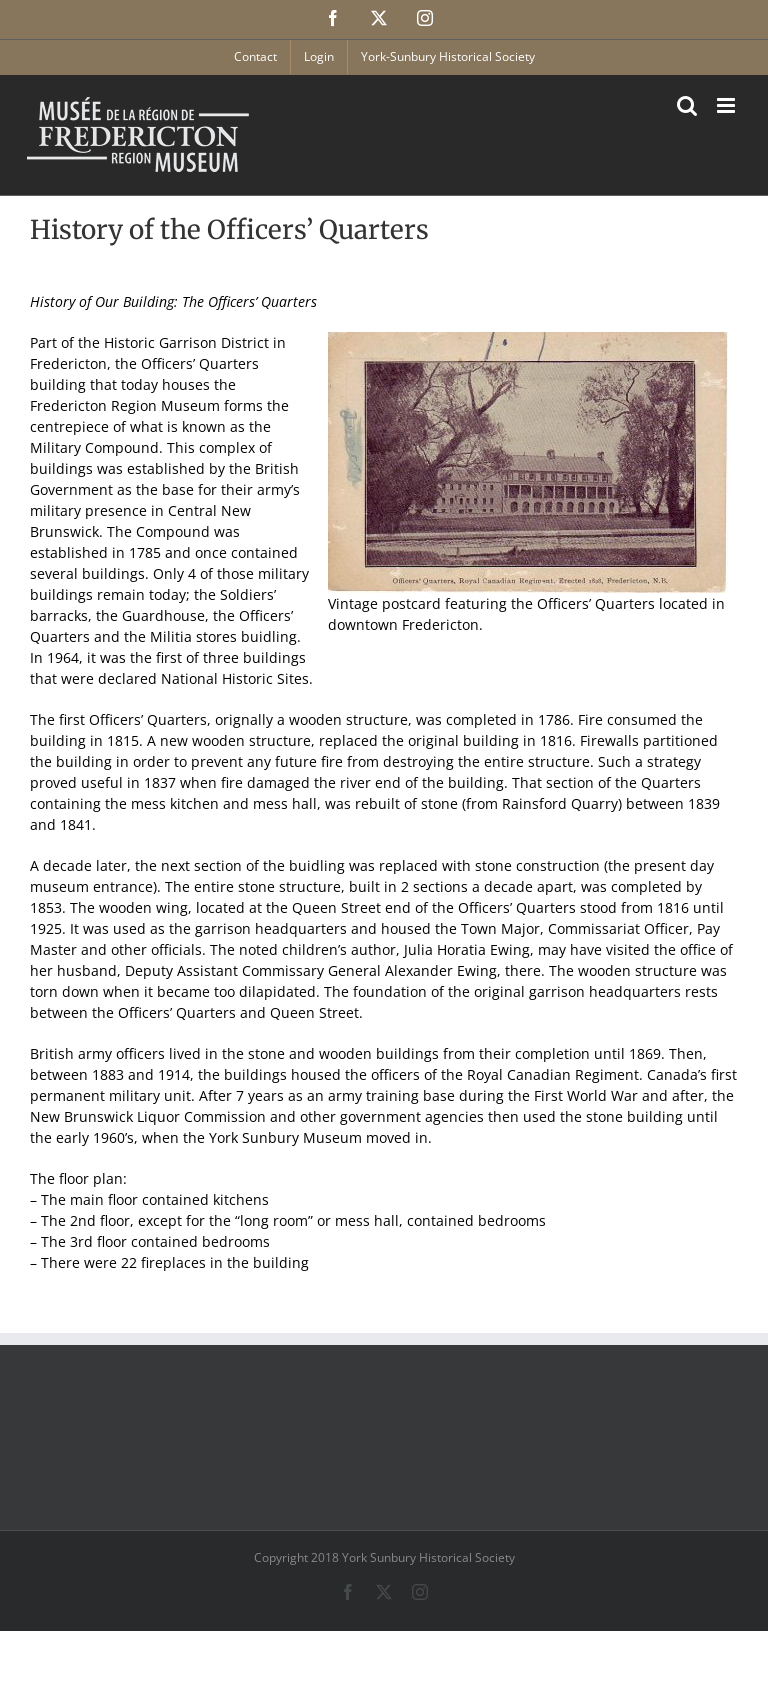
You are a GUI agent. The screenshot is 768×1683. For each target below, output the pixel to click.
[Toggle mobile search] (687, 105)
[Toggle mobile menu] (727, 105)
